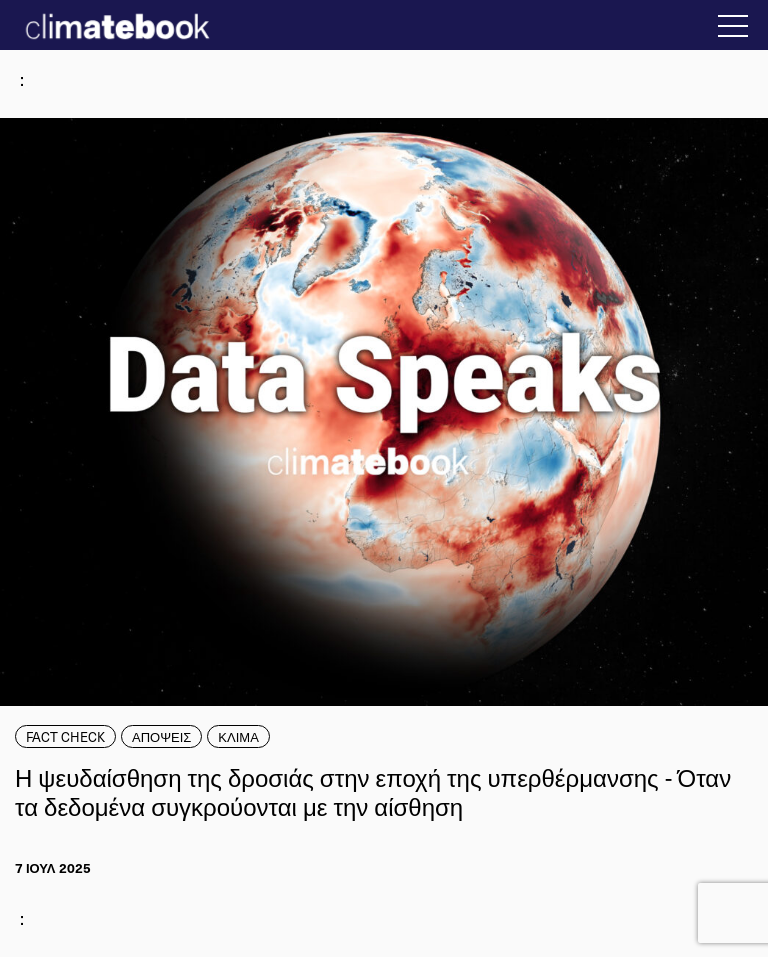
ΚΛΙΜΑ (238, 736)
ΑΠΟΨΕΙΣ (161, 736)
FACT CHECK (65, 736)
